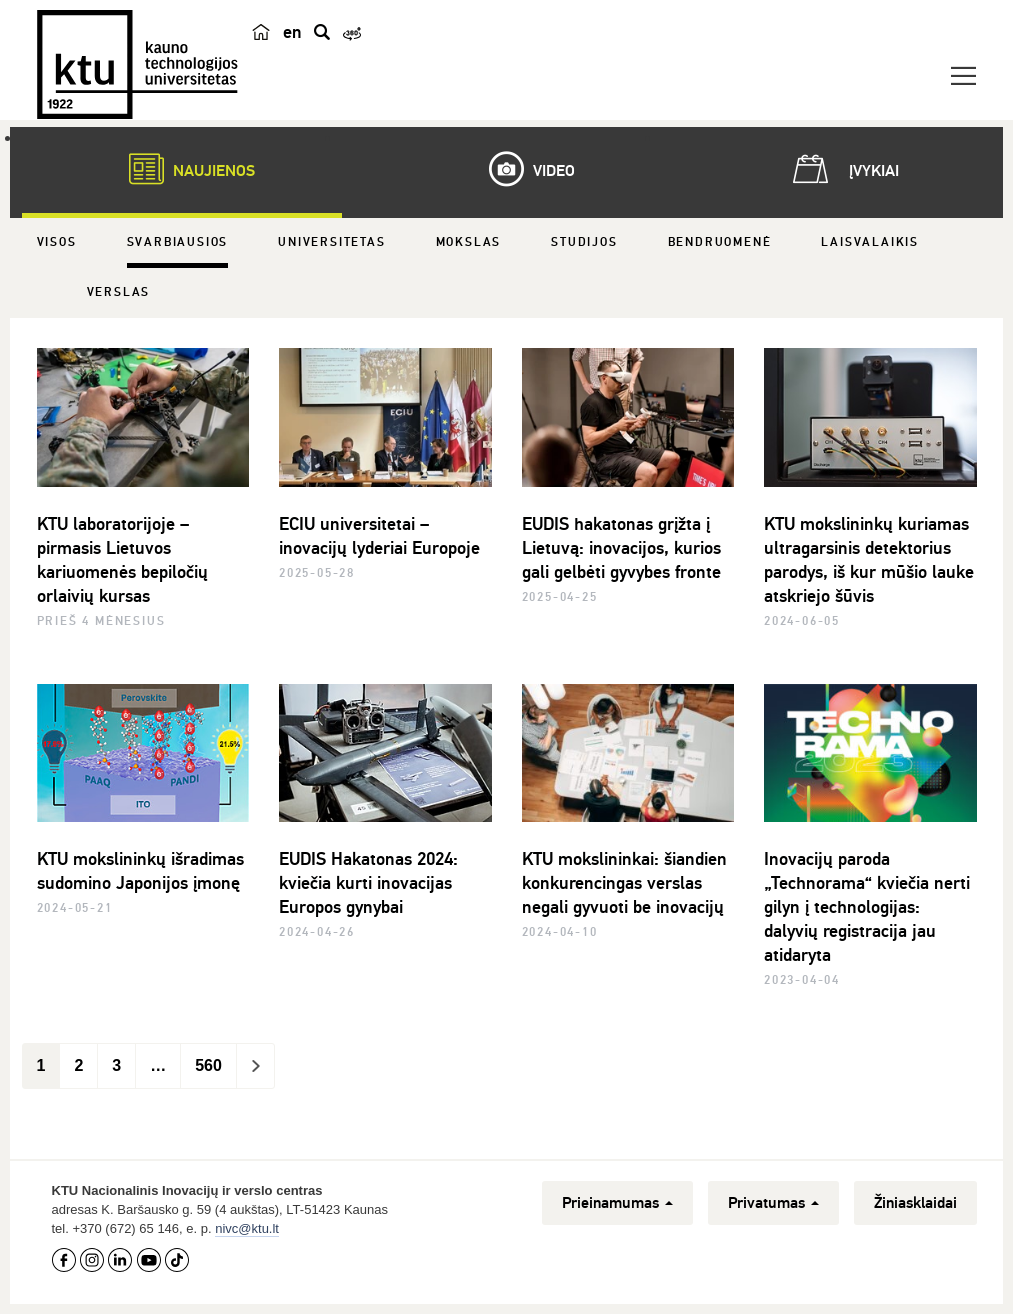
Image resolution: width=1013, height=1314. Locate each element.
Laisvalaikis (870, 242)
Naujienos (182, 169)
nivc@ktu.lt (247, 1228)
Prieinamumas (617, 1203)
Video (522, 169)
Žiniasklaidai (915, 1203)
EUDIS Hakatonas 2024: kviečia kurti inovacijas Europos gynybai (368, 883)
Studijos (584, 242)
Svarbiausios (178, 242)
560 (208, 1065)
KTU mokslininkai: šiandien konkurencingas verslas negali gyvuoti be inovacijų (624, 883)
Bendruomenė (720, 242)
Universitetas (331, 242)
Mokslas (469, 242)
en (292, 32)
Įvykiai (842, 169)
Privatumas (773, 1203)
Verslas (119, 292)
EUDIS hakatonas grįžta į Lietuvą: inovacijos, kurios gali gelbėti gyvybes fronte (621, 548)
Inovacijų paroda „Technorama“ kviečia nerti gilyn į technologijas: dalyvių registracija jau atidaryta (867, 907)
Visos (57, 242)
